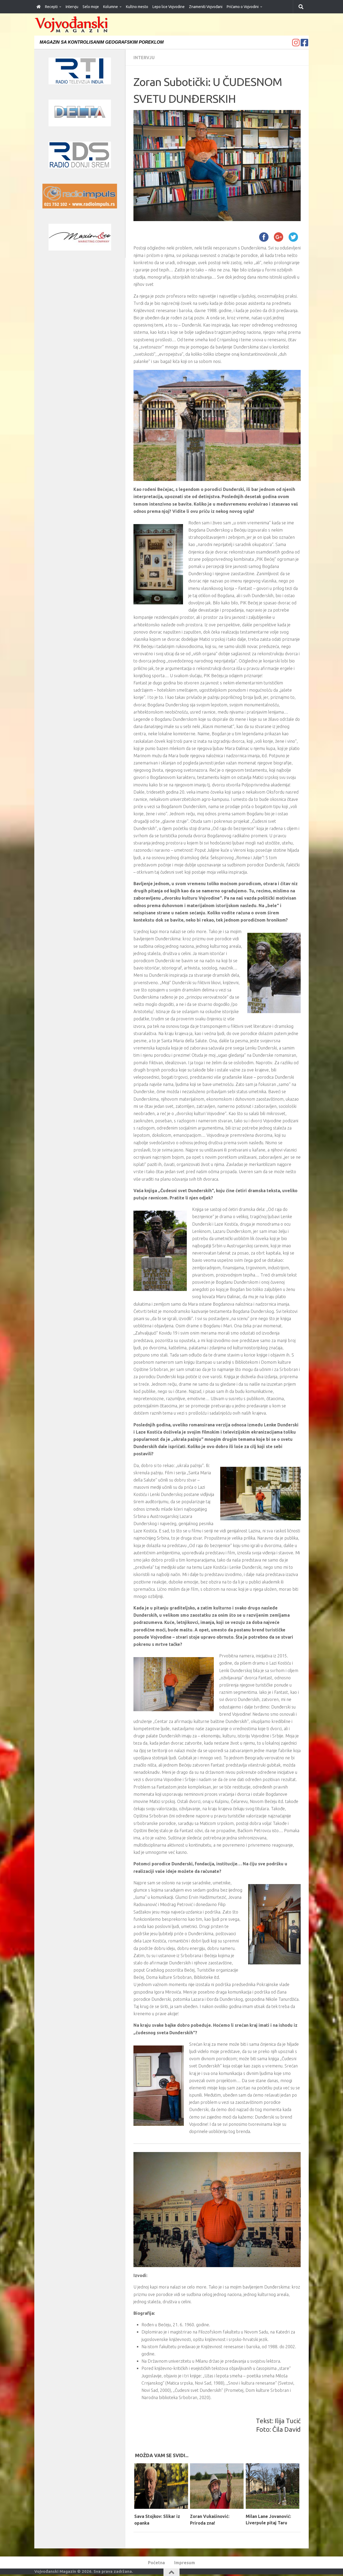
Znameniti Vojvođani (205, 7)
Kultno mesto (137, 7)
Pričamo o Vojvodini (243, 7)
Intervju (72, 7)
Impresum (184, 2562)
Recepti (51, 7)
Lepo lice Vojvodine (168, 7)
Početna (156, 2562)
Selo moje (91, 7)
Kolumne (110, 7)
